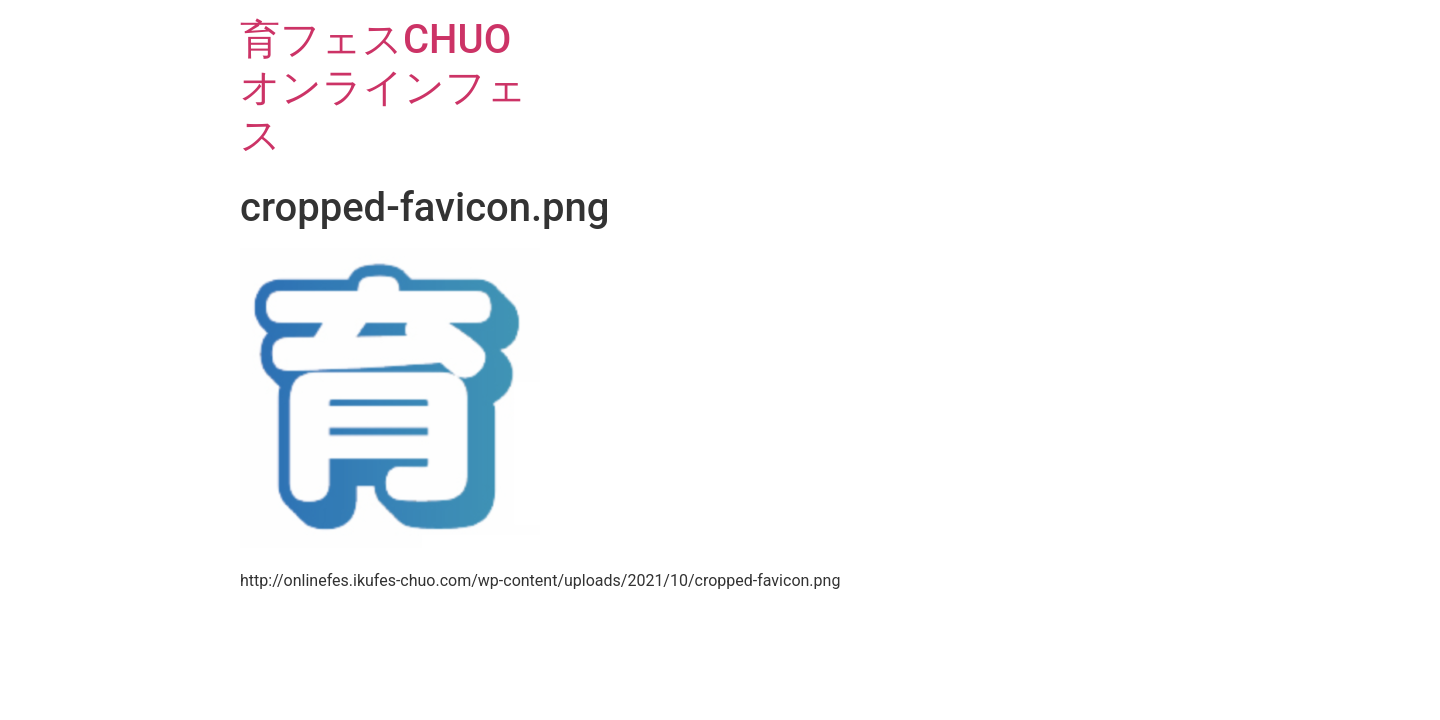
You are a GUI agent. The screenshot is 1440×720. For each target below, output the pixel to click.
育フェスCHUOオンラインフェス (383, 87)
